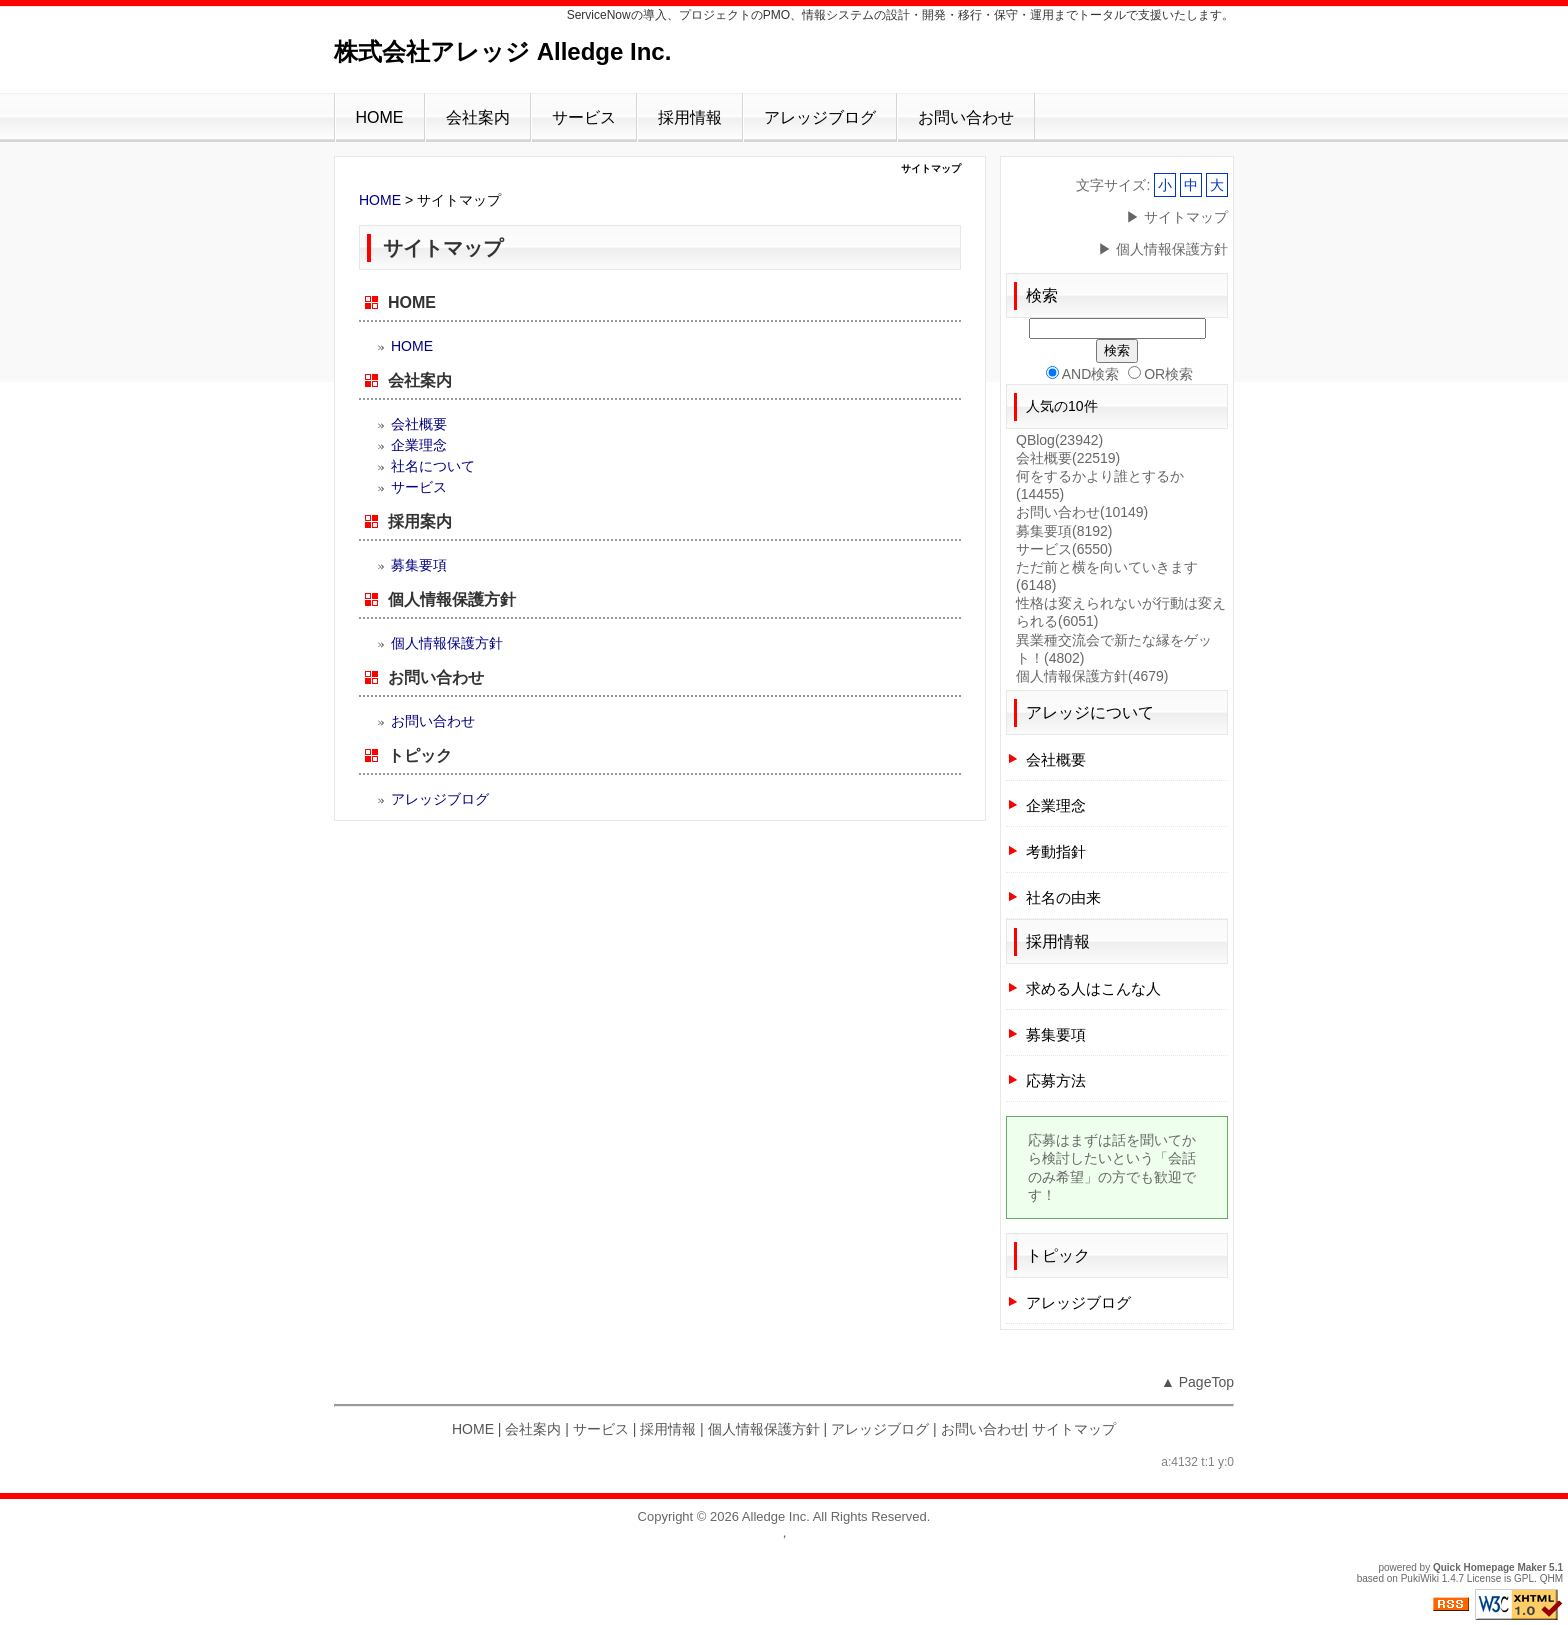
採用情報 (690, 117)
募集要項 (419, 565)
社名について (433, 466)
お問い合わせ (966, 117)
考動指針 (1056, 851)
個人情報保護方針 (452, 599)
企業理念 (419, 445)
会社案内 (478, 117)
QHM (1551, 1578)
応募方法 (1056, 1080)
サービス (584, 117)
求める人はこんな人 (1093, 988)
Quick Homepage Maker (1489, 1567)
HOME (380, 117)
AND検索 (1083, 374)
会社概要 (419, 424)
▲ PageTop (1197, 1382)
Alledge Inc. (776, 1516)
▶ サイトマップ (1177, 217)
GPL (1524, 1578)
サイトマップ (1074, 1429)
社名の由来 (1063, 897)
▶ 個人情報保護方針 (1163, 249)
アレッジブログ (820, 117)
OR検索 (1160, 374)
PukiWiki (1420, 1578)
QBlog (1059, 440)
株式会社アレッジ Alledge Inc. (502, 51)
